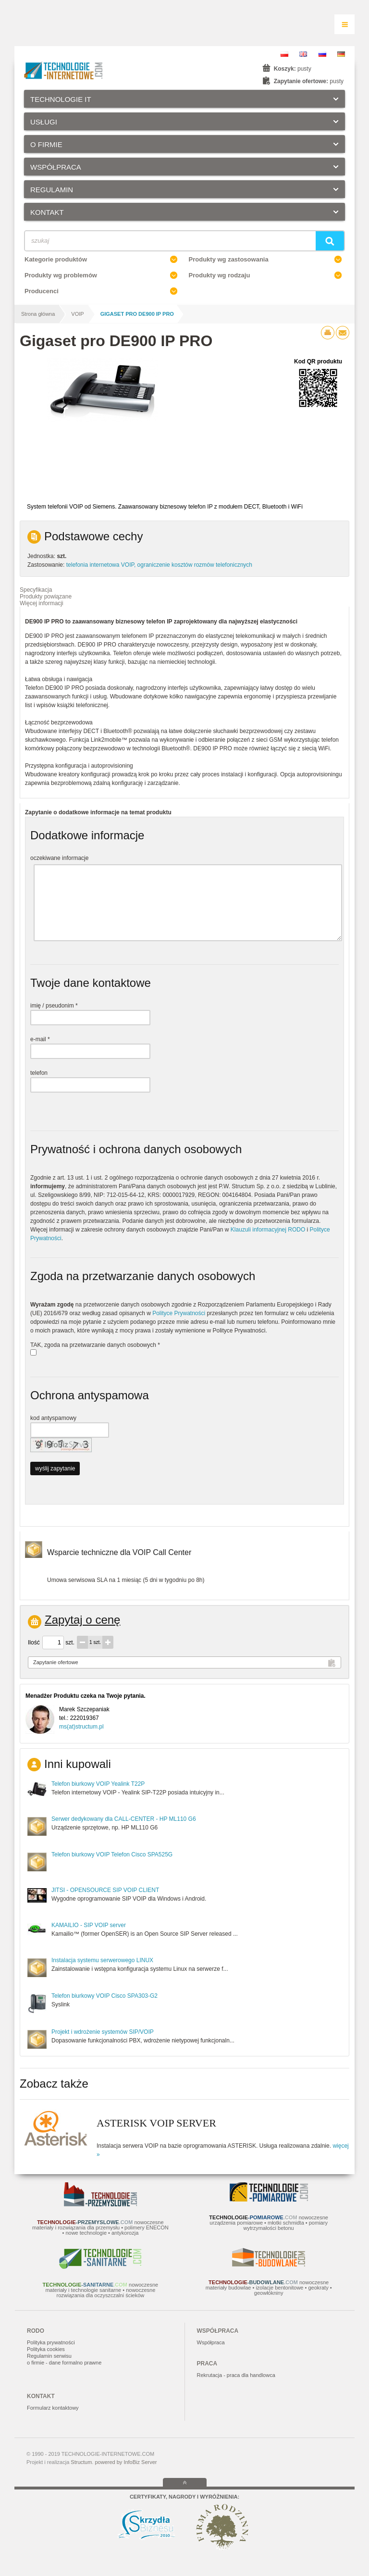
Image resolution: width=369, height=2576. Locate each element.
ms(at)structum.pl (81, 1726)
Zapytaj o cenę (82, 1619)
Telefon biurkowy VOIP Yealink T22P (98, 1783)
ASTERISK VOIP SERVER (156, 2123)
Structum (81, 2462)
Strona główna (38, 314)
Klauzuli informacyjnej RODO (268, 1229)
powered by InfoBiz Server (126, 2462)
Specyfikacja (36, 589)
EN (303, 54)
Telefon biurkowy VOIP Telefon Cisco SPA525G (111, 1854)
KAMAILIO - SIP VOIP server (88, 1925)
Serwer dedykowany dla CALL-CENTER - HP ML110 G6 (123, 1819)
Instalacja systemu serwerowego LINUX (102, 1960)
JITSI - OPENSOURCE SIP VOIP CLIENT (105, 1890)
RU (322, 54)
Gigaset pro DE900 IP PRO (137, 314)
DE (341, 54)
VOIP (77, 314)
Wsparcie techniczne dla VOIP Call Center (119, 1552)
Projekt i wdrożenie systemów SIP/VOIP (102, 2031)
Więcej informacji (41, 603)
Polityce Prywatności (178, 1313)
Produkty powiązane (46, 596)
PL (284, 54)
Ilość (34, 1642)
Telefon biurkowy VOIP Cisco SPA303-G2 (104, 1995)
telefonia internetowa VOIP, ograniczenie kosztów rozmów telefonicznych (159, 564)
